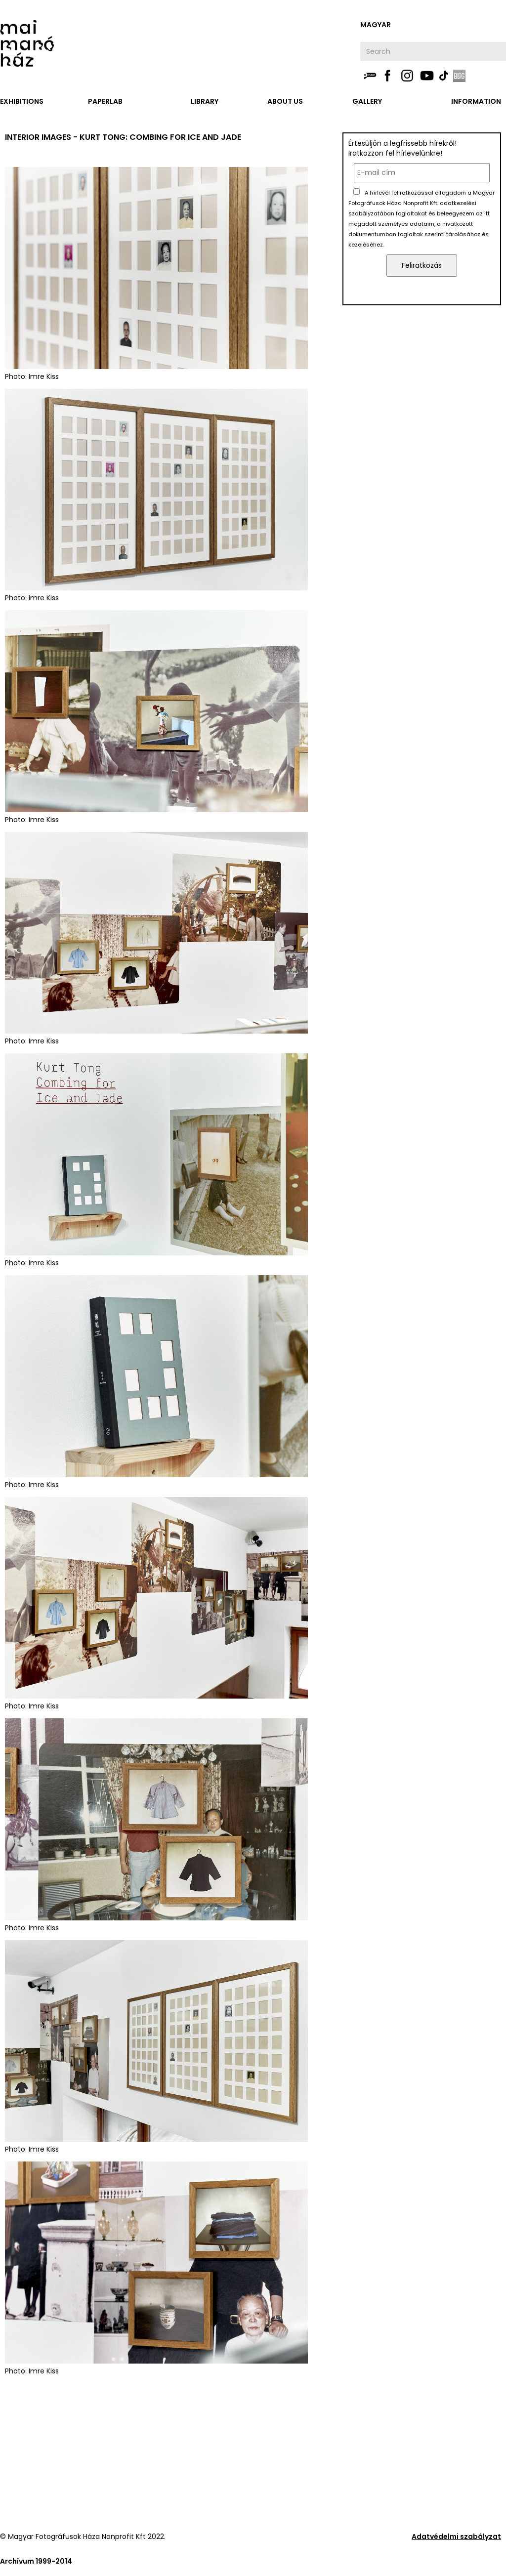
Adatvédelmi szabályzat (456, 2536)
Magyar (375, 25)
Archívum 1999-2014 (36, 2561)
